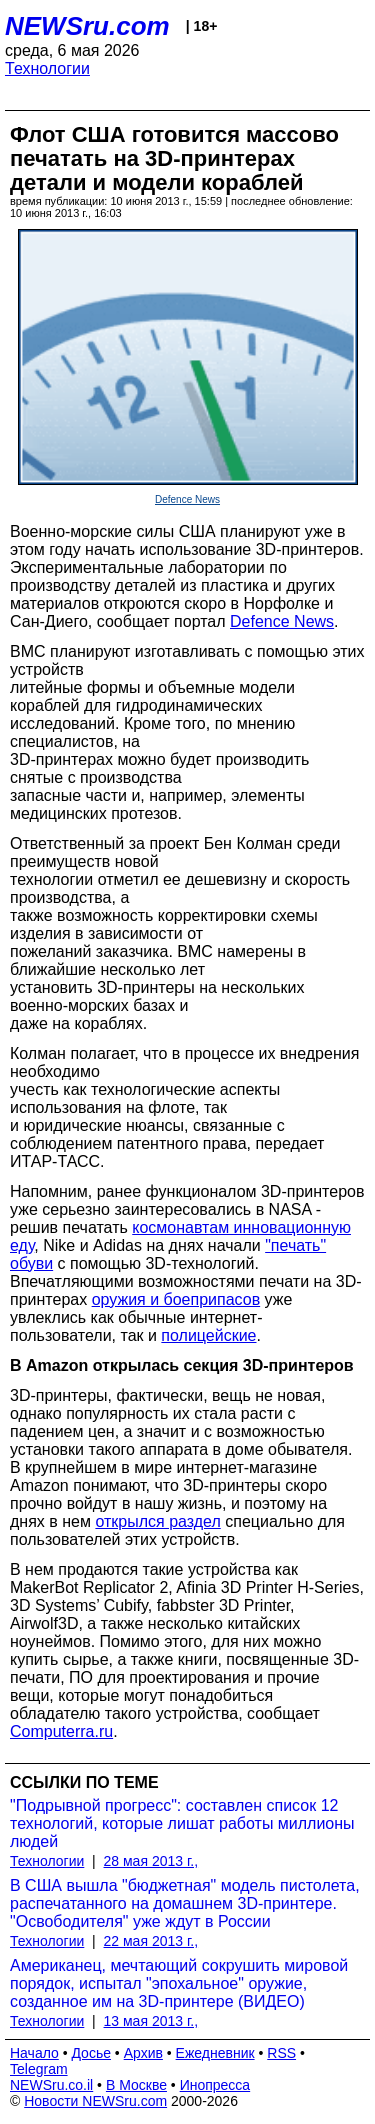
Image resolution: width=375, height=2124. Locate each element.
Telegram (39, 2069)
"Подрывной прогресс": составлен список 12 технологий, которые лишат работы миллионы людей (182, 1823)
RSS (281, 2053)
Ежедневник (215, 2053)
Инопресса (215, 2085)
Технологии (47, 68)
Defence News (187, 499)
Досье (91, 2053)
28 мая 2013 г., (151, 1861)
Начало (34, 2053)
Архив (143, 2053)
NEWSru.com (87, 26)
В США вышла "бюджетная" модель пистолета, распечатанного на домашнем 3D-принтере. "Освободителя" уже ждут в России (185, 1903)
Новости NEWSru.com (95, 2101)
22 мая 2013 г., (151, 1941)
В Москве (136, 2085)
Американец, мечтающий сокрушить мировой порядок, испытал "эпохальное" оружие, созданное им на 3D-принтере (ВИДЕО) (179, 1983)
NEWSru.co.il (51, 2085)
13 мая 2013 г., (151, 2021)
